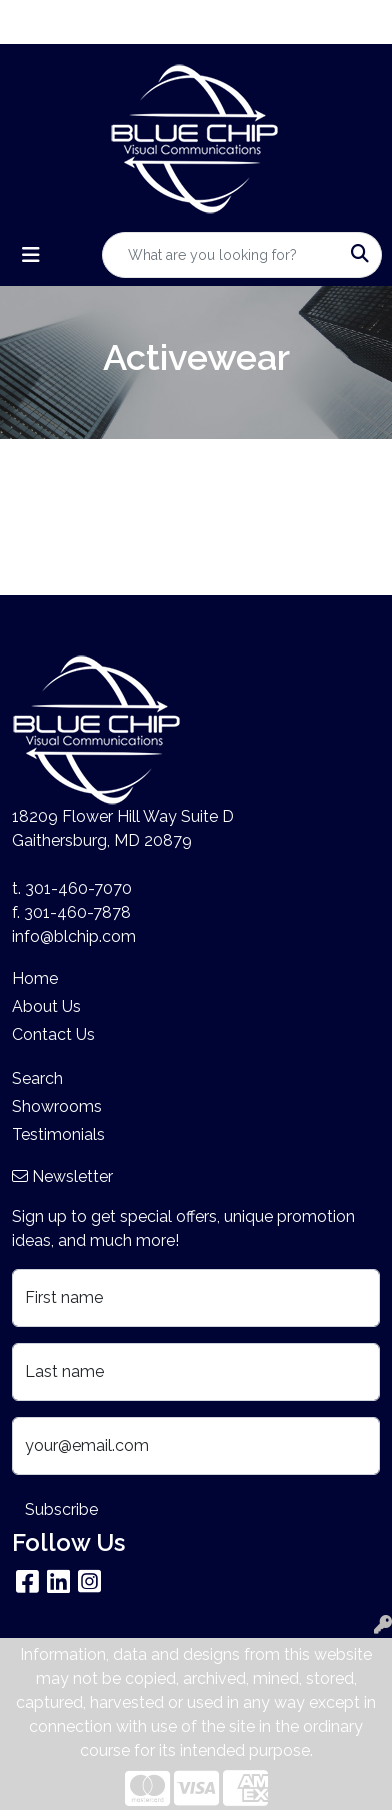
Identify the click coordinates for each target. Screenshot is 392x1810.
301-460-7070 (78, 888)
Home (35, 978)
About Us (46, 1006)
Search (37, 1078)
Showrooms (57, 1106)
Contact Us (53, 1034)
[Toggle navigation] (31, 255)
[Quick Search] (221, 255)
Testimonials (58, 1134)
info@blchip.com (74, 936)
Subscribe (61, 1509)
